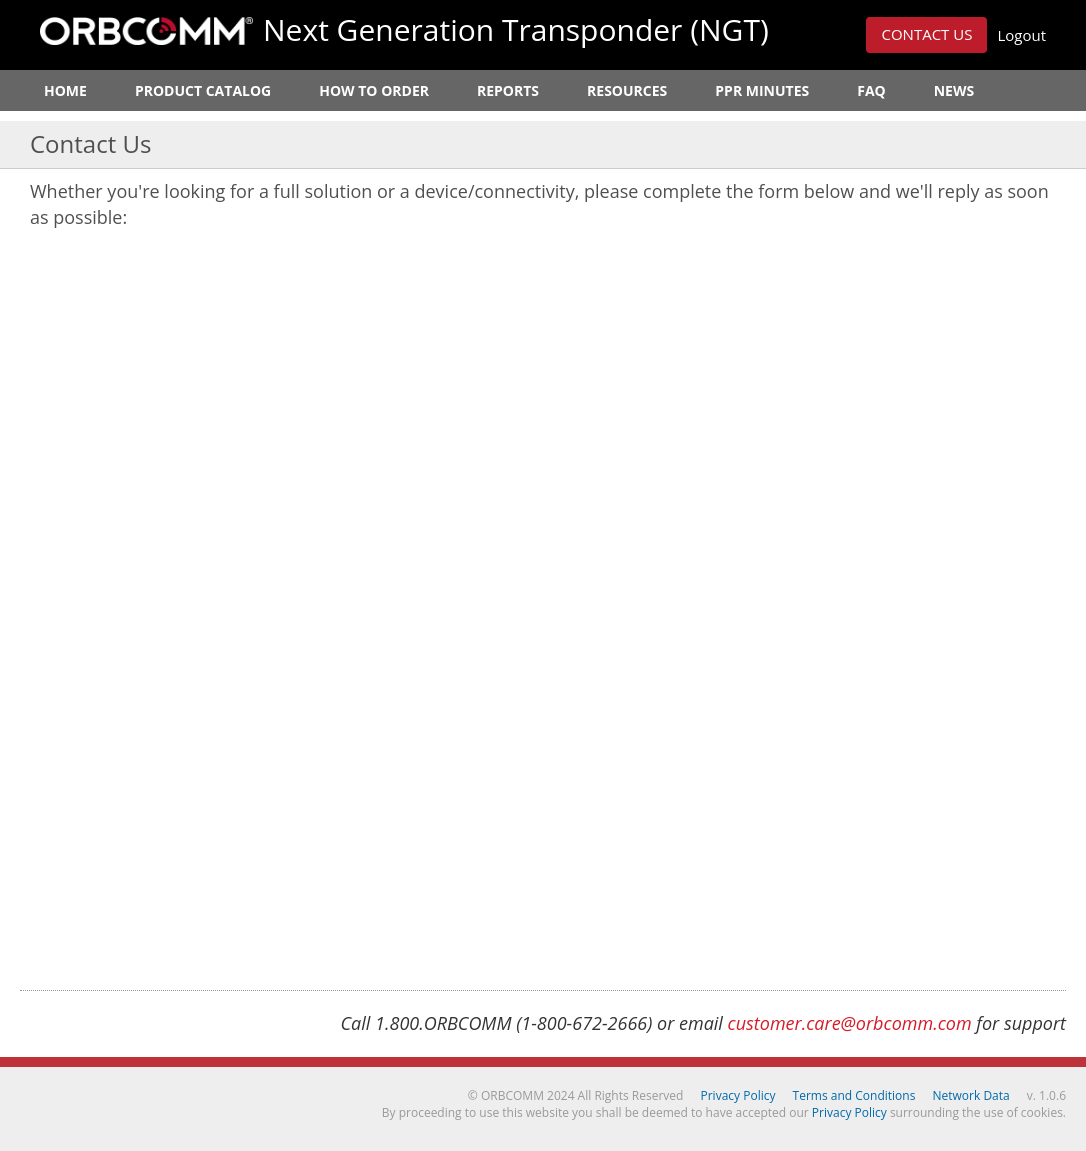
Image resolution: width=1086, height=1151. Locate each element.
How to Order (374, 90)
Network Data (971, 1095)
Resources (627, 90)
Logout (1021, 35)
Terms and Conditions (854, 1095)
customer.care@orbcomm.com (850, 1023)
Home (65, 90)
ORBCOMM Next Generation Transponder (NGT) (146, 31)
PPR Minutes (762, 90)
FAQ (871, 90)
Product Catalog (203, 90)
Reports (508, 90)
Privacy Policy (738, 1095)
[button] (926, 35)
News (954, 90)
